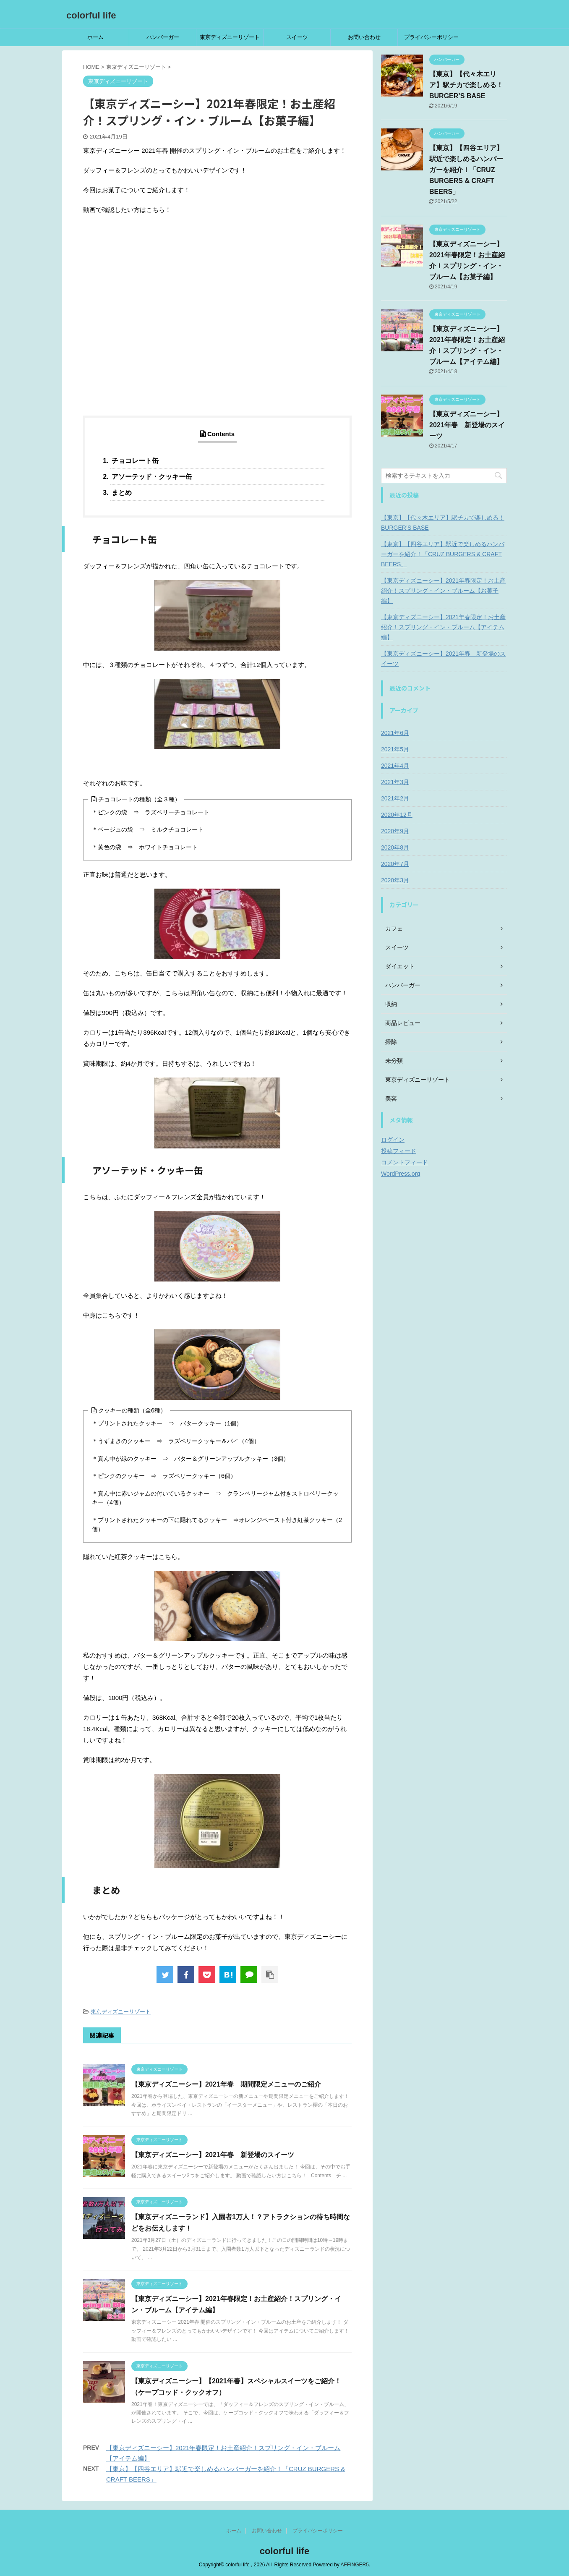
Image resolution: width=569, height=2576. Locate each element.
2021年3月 (395, 782)
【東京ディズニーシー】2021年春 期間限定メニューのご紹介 (226, 2084)
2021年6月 (395, 733)
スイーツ (297, 37)
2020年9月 (395, 831)
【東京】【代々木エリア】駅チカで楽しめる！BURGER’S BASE (466, 85)
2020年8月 (395, 847)
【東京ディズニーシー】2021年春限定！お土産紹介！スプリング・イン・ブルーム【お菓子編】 (443, 590)
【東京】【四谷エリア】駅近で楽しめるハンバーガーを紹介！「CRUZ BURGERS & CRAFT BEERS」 (466, 169)
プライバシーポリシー (431, 37)
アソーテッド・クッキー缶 (151, 476)
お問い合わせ (364, 37)
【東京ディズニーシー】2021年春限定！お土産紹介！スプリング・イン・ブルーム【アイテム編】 (443, 627)
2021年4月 (395, 765)
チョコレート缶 (134, 460)
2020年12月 (396, 814)
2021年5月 (395, 749)
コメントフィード (404, 1162)
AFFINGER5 (355, 2565)
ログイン (393, 1139)
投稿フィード (398, 1151)
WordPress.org (400, 1173)
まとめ (121, 492)
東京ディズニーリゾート (230, 37)
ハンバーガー (162, 37)
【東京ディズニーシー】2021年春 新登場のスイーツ (212, 2154)
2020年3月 (395, 880)
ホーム (95, 37)
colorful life (91, 15)
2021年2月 (395, 798)
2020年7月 (395, 863)
